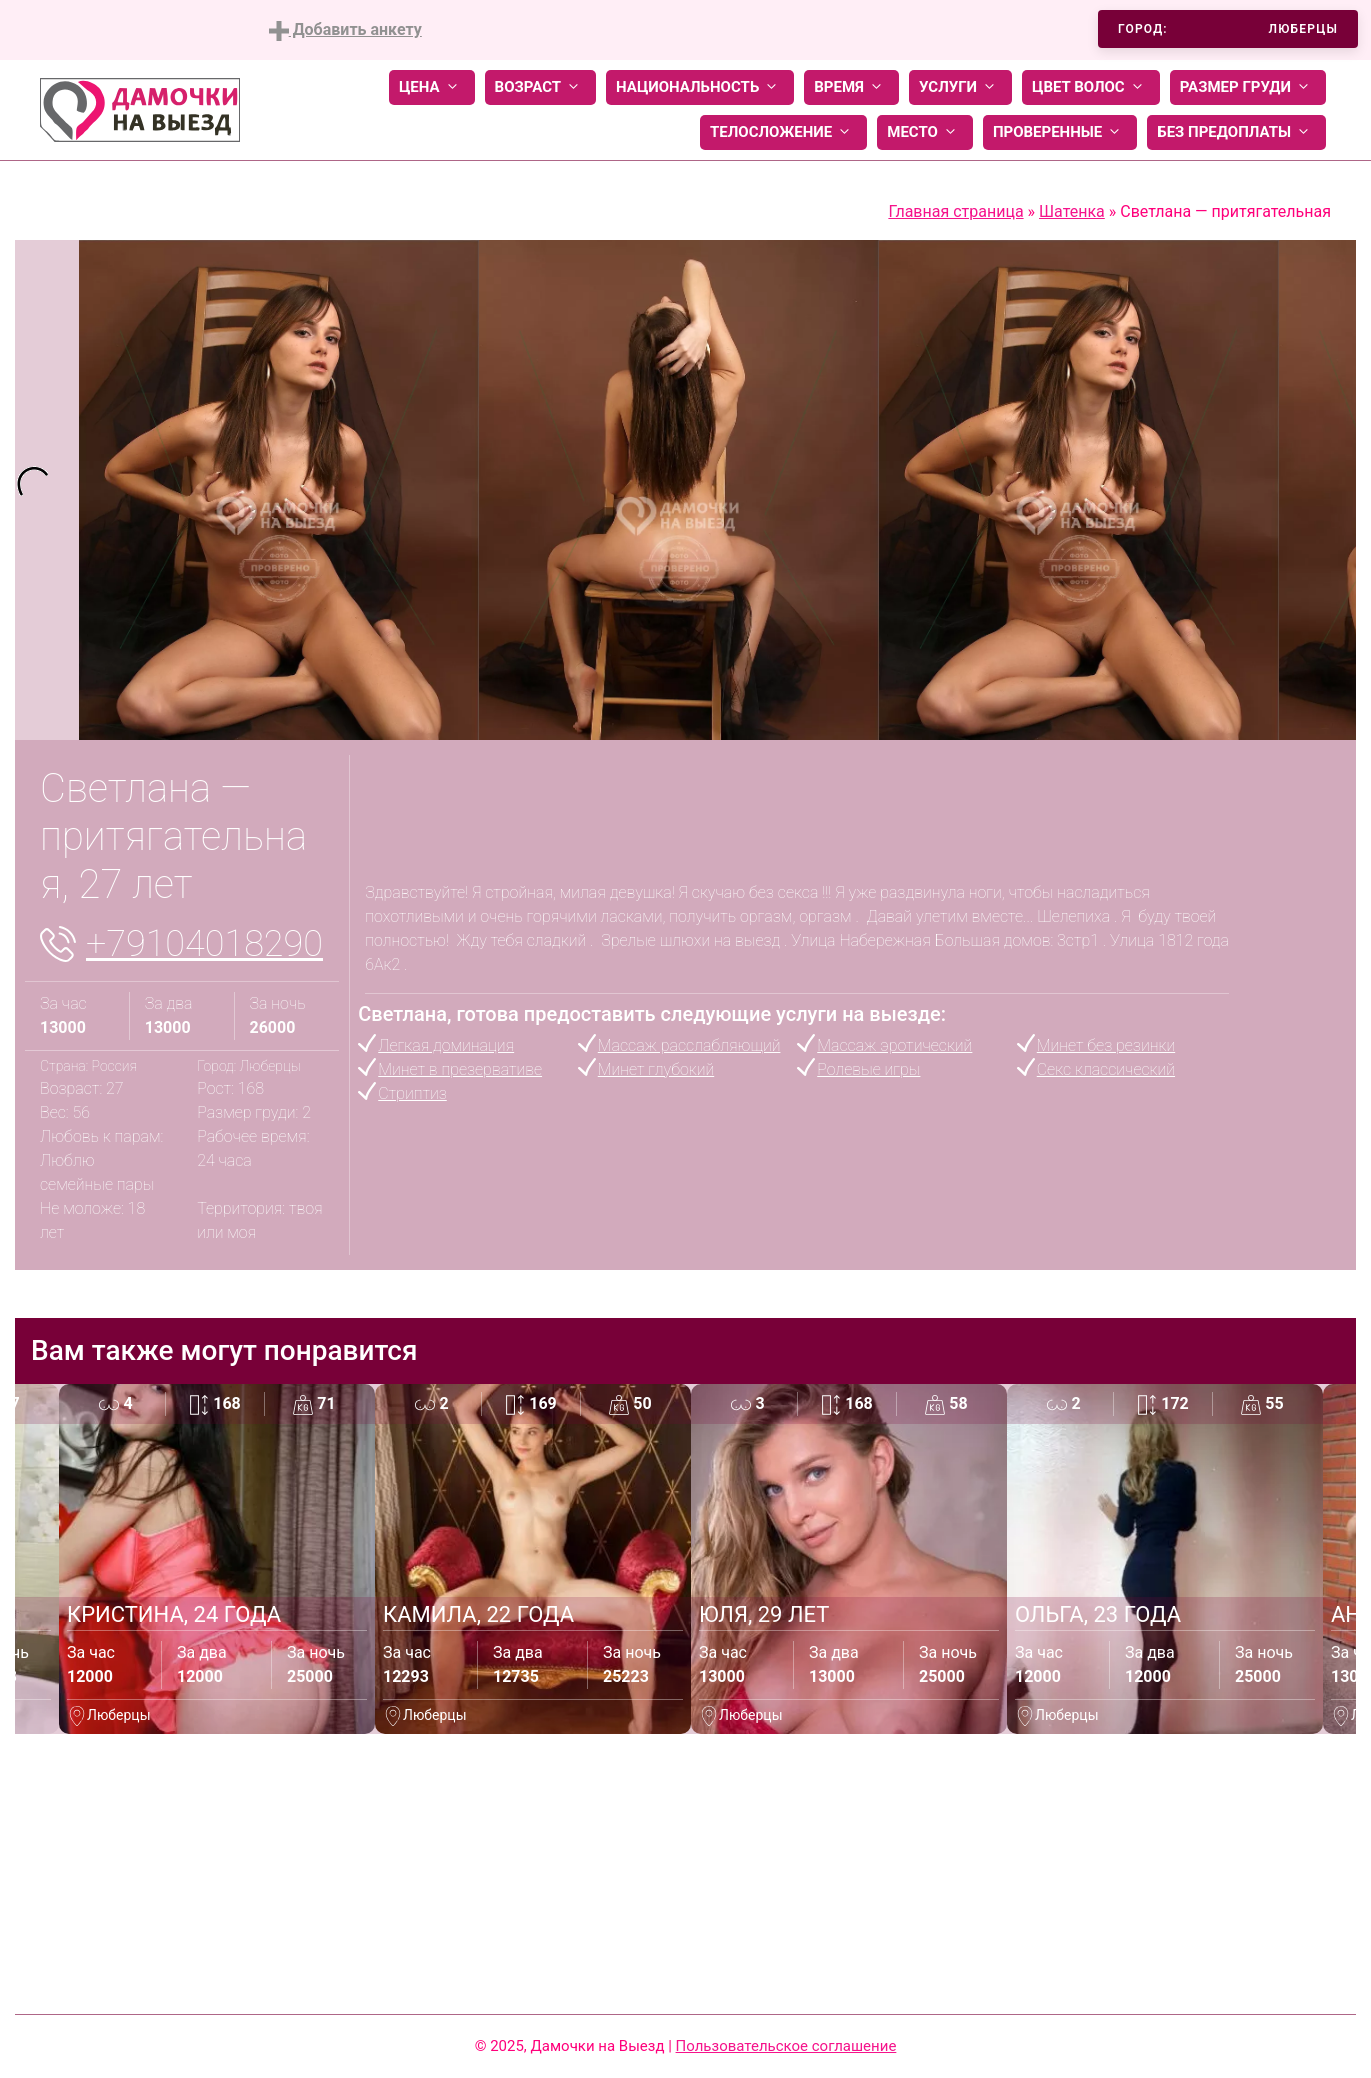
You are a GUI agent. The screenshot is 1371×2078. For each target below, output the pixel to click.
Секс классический (1106, 1069)
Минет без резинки (1106, 1045)
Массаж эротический (894, 1045)
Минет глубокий (656, 1069)
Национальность (700, 87)
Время (851, 87)
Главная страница (955, 211)
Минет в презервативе (460, 1069)
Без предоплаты (1236, 132)
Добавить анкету (345, 30)
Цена (432, 87)
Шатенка (1072, 211)
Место (925, 132)
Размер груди (1248, 87)
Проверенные (1060, 132)
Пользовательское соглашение (786, 2046)
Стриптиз (412, 1093)
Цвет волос (1091, 87)
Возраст (540, 87)
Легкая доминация (446, 1045)
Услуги (960, 87)
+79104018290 (204, 944)
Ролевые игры (868, 1069)
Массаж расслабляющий (689, 1045)
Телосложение (783, 132)
